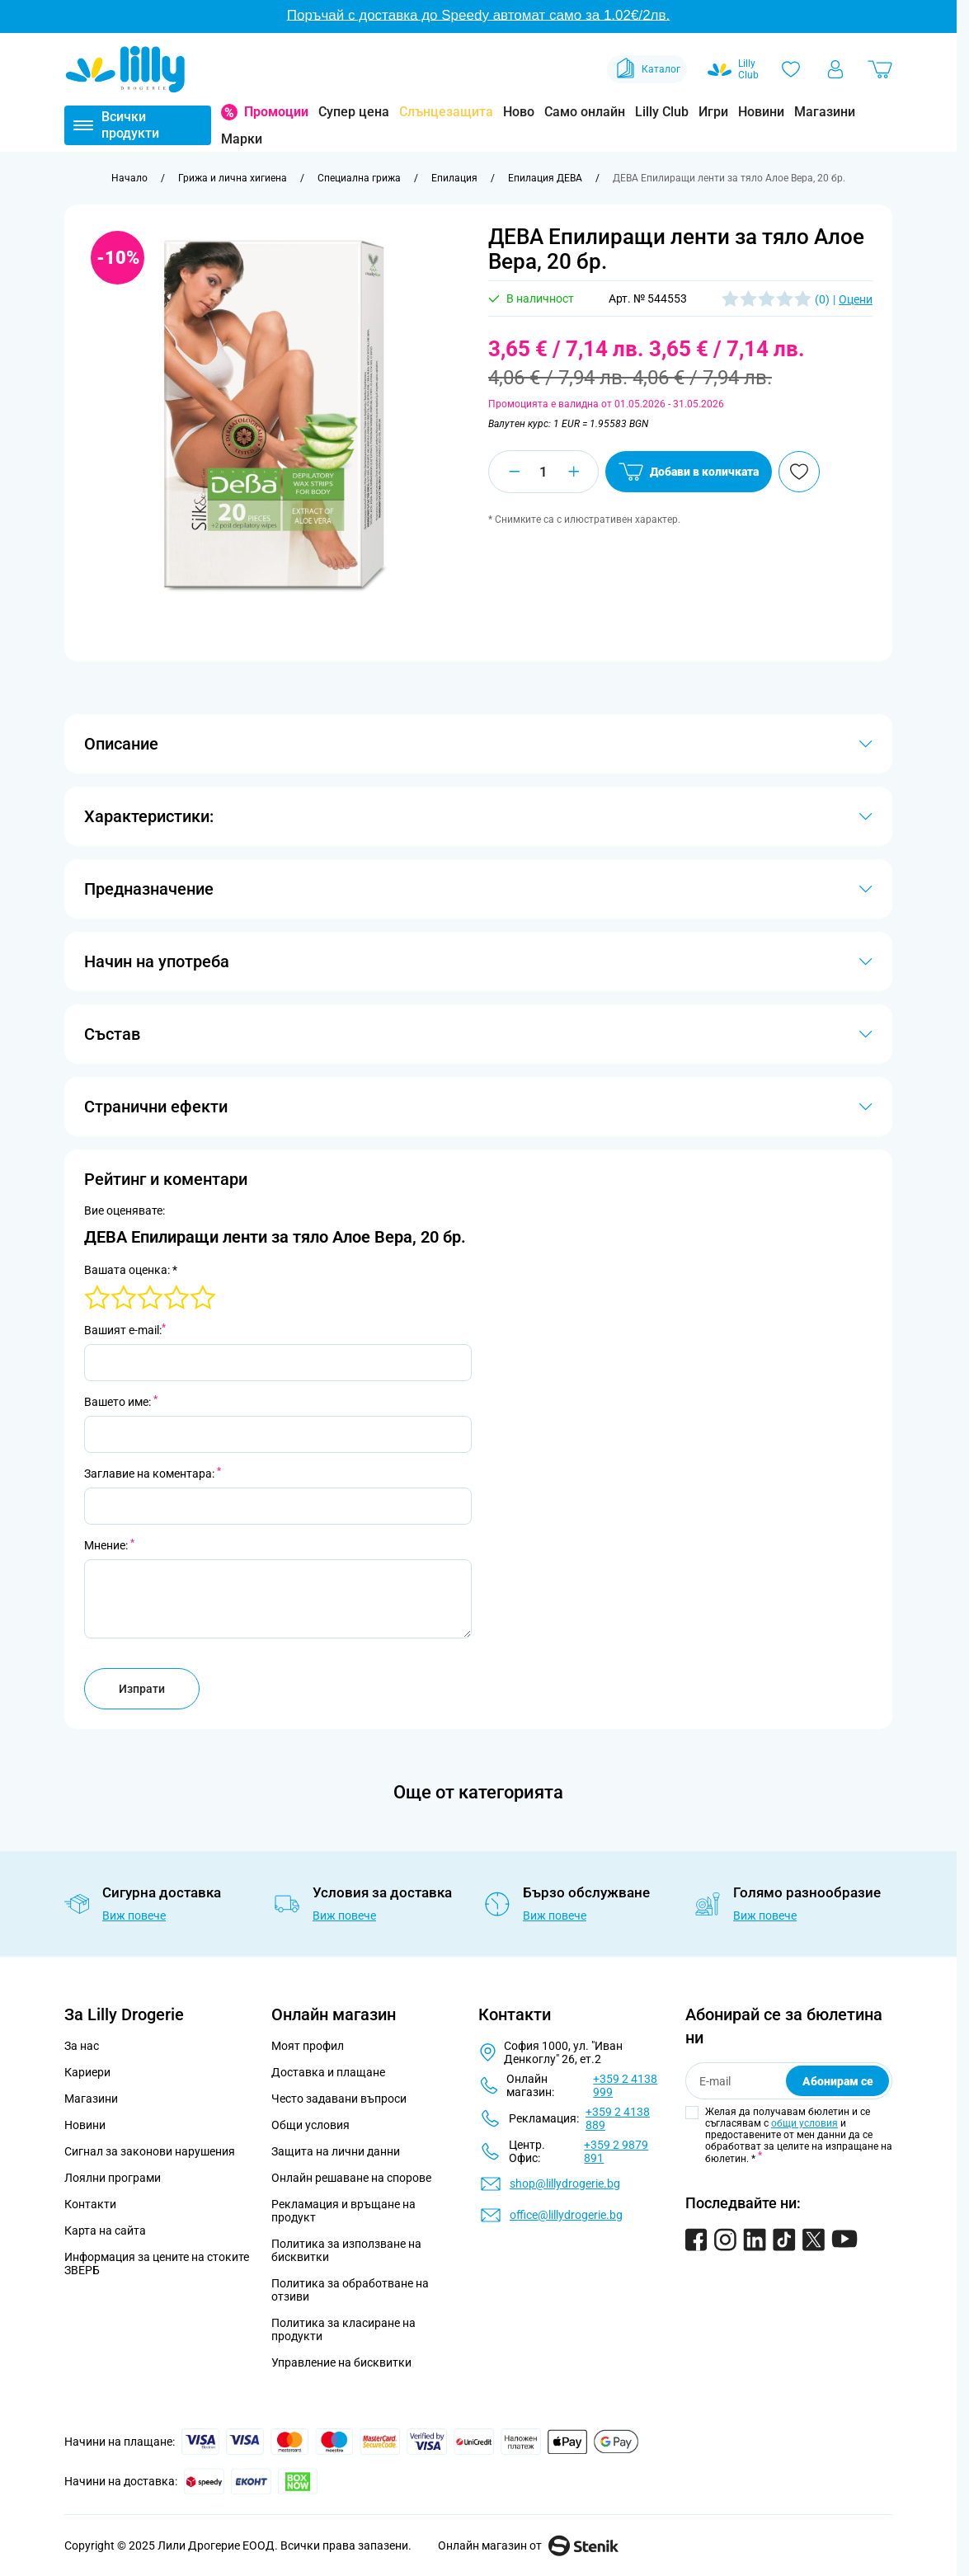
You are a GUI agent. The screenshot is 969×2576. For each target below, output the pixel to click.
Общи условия (310, 2125)
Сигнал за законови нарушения (149, 2151)
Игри (713, 112)
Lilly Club (662, 112)
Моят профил (307, 2045)
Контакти (90, 2204)
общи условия (804, 2123)
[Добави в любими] (799, 471)
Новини (761, 112)
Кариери (87, 2072)
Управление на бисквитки (341, 2362)
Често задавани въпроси (339, 2098)
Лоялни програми (112, 2177)
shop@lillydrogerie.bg (565, 2183)
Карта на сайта (105, 2230)
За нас (81, 2045)
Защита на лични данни (335, 2151)
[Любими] (790, 69)
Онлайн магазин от (528, 2545)
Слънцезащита (446, 112)
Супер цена (353, 112)
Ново (518, 112)
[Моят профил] (835, 69)
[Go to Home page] (125, 69)
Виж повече (134, 1915)
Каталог (647, 69)
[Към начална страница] (129, 178)
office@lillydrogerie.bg (566, 2214)
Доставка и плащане (328, 2072)
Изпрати (142, 1688)
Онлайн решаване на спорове (351, 2177)
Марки (241, 139)
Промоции (276, 112)
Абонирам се (837, 2081)
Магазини (824, 112)
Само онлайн (584, 112)
